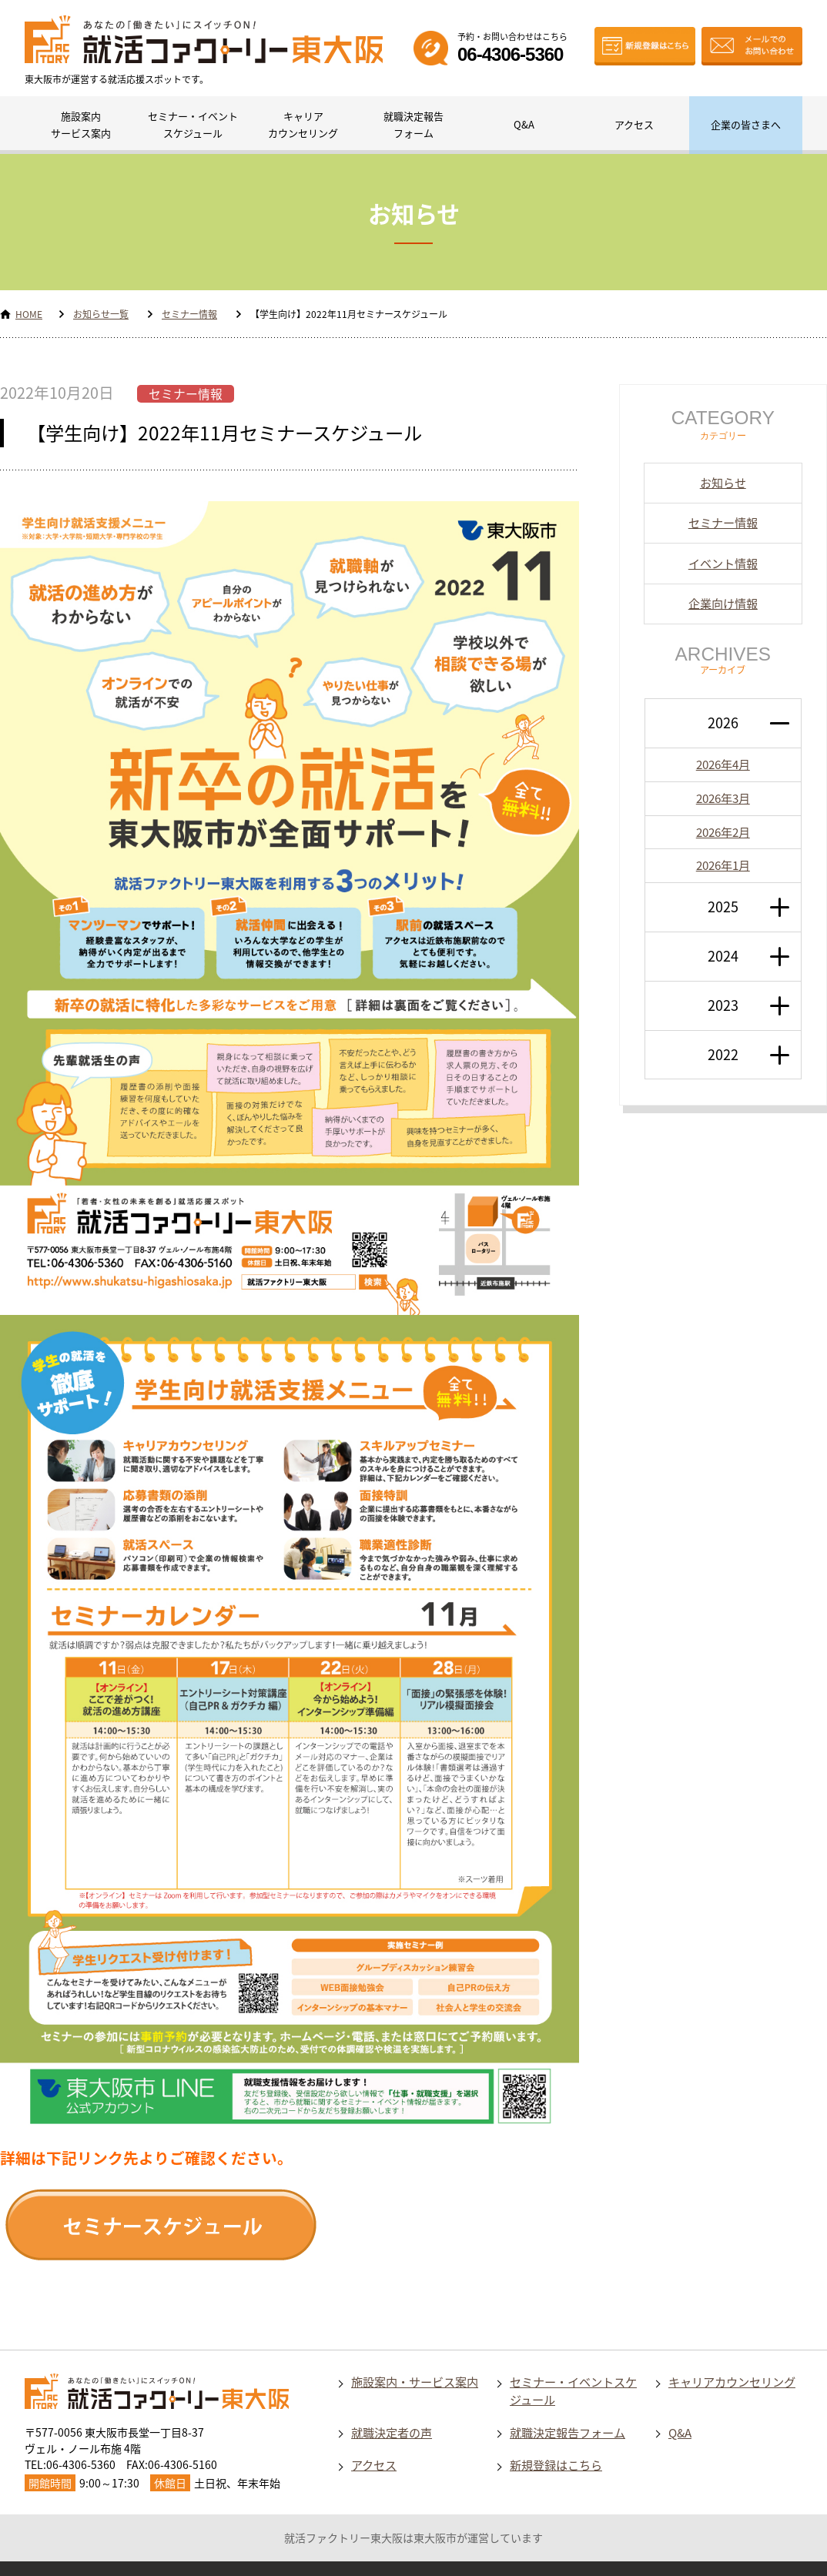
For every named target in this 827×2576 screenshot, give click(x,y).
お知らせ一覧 (101, 314)
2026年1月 (723, 865)
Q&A (524, 124)
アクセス (634, 124)
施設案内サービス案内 (81, 125)
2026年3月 (723, 798)
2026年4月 (723, 764)
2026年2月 (723, 832)
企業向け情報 (723, 603)
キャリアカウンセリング (303, 125)
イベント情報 (723, 563)
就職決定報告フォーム (413, 125)
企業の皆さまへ (746, 124)
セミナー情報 (189, 314)
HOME (28, 314)
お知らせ (723, 482)
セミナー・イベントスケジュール (193, 125)
